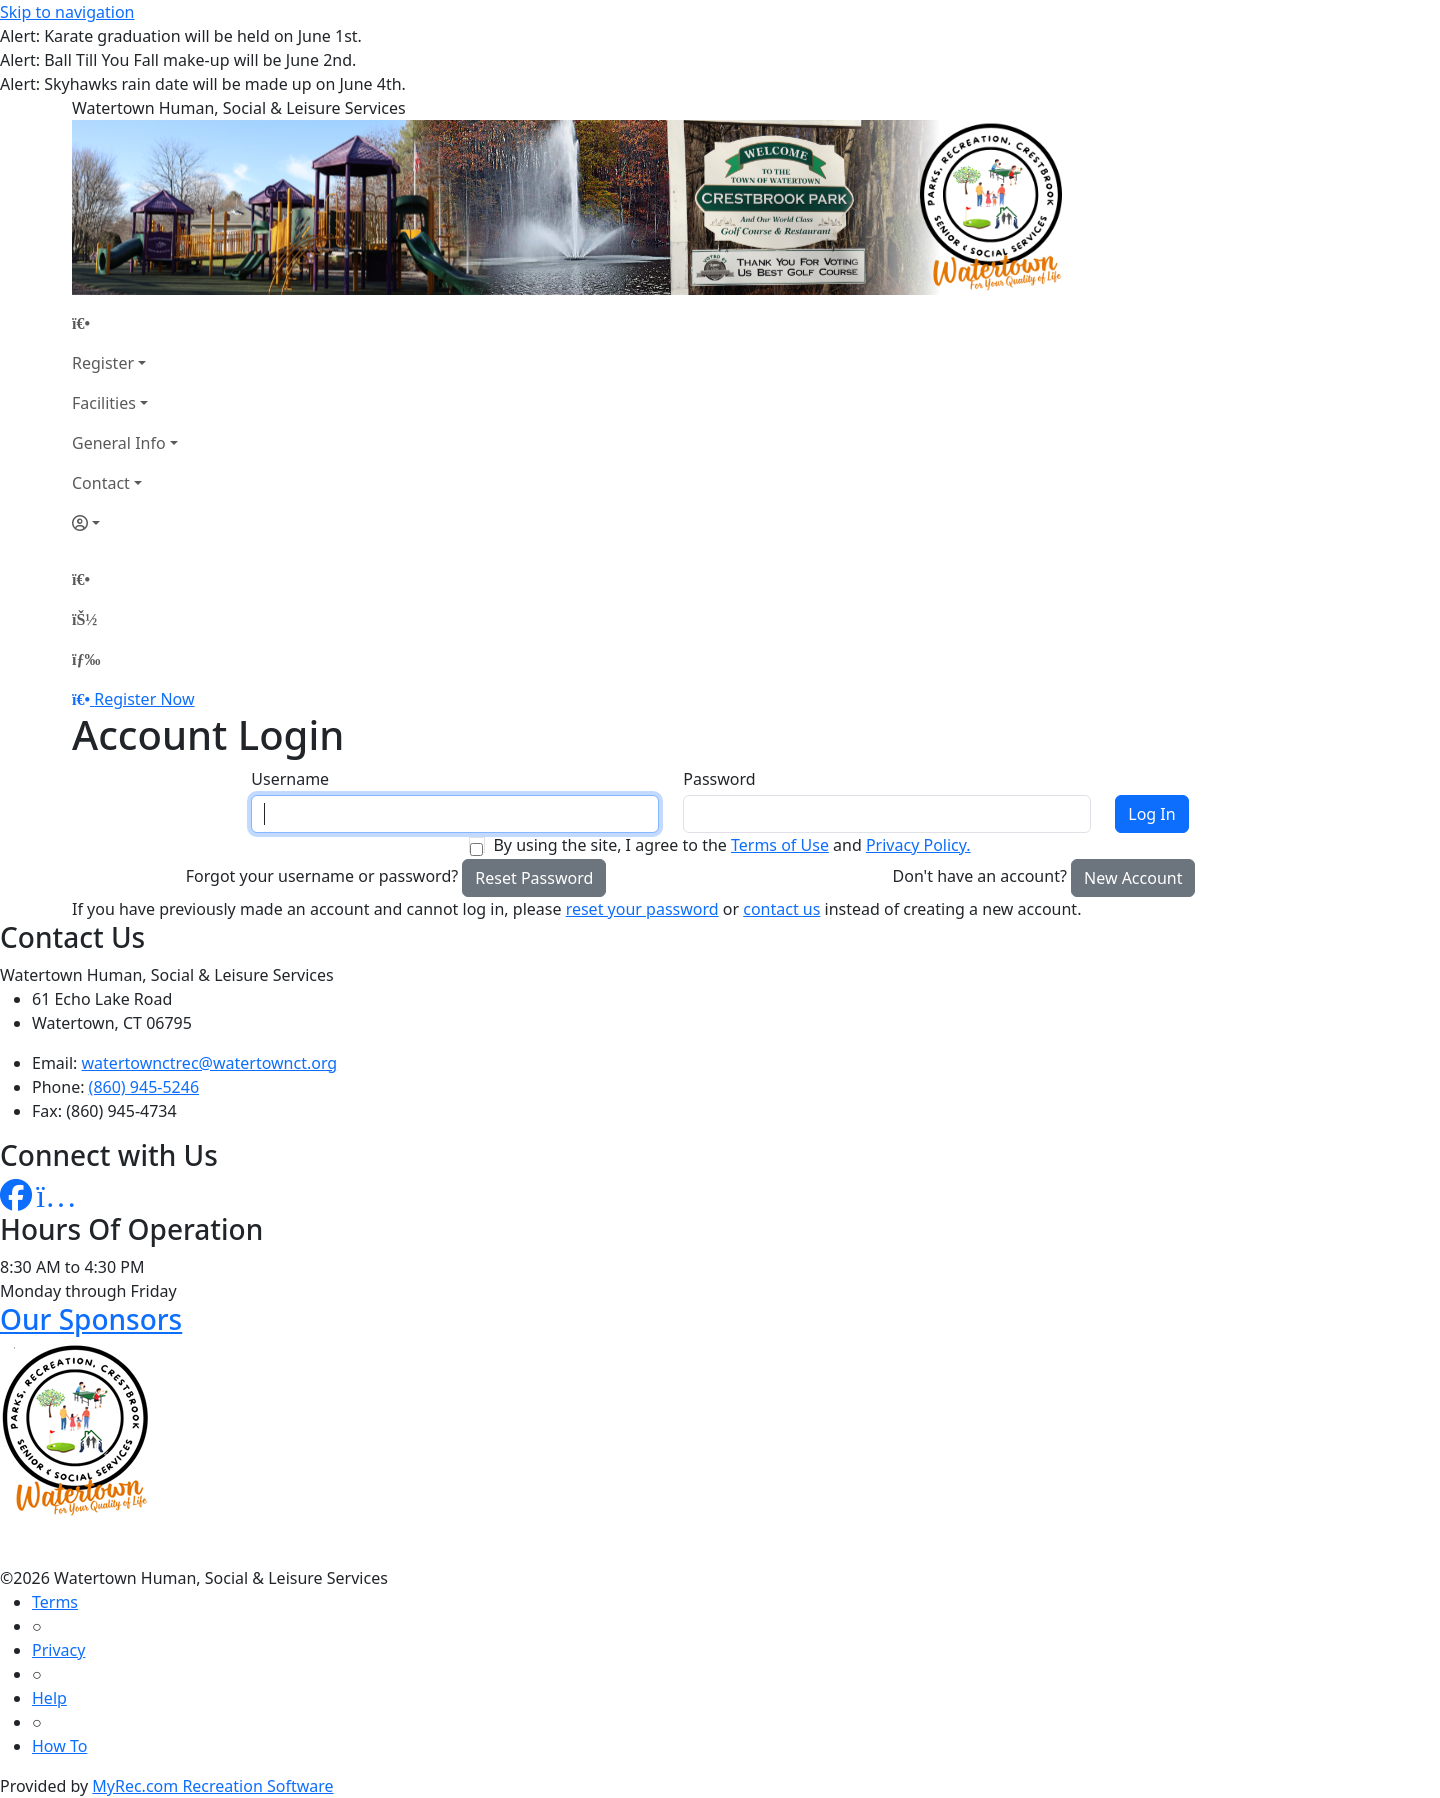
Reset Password (534, 878)
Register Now (144, 699)
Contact (101, 483)
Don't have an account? (980, 876)
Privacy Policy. (918, 845)
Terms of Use (780, 845)
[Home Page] (125, 323)
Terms (55, 1602)
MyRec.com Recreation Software (212, 1786)
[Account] (125, 523)
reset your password (642, 909)
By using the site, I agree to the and (731, 845)
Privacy (58, 1650)
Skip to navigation (67, 12)
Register (103, 363)
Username (290, 779)
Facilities (104, 403)
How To (59, 1746)
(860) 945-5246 (144, 1087)
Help (49, 1698)
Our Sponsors (91, 1319)
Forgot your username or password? (322, 876)
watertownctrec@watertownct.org (210, 1063)
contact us (781, 909)
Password (719, 779)
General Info (119, 443)
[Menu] (86, 659)
